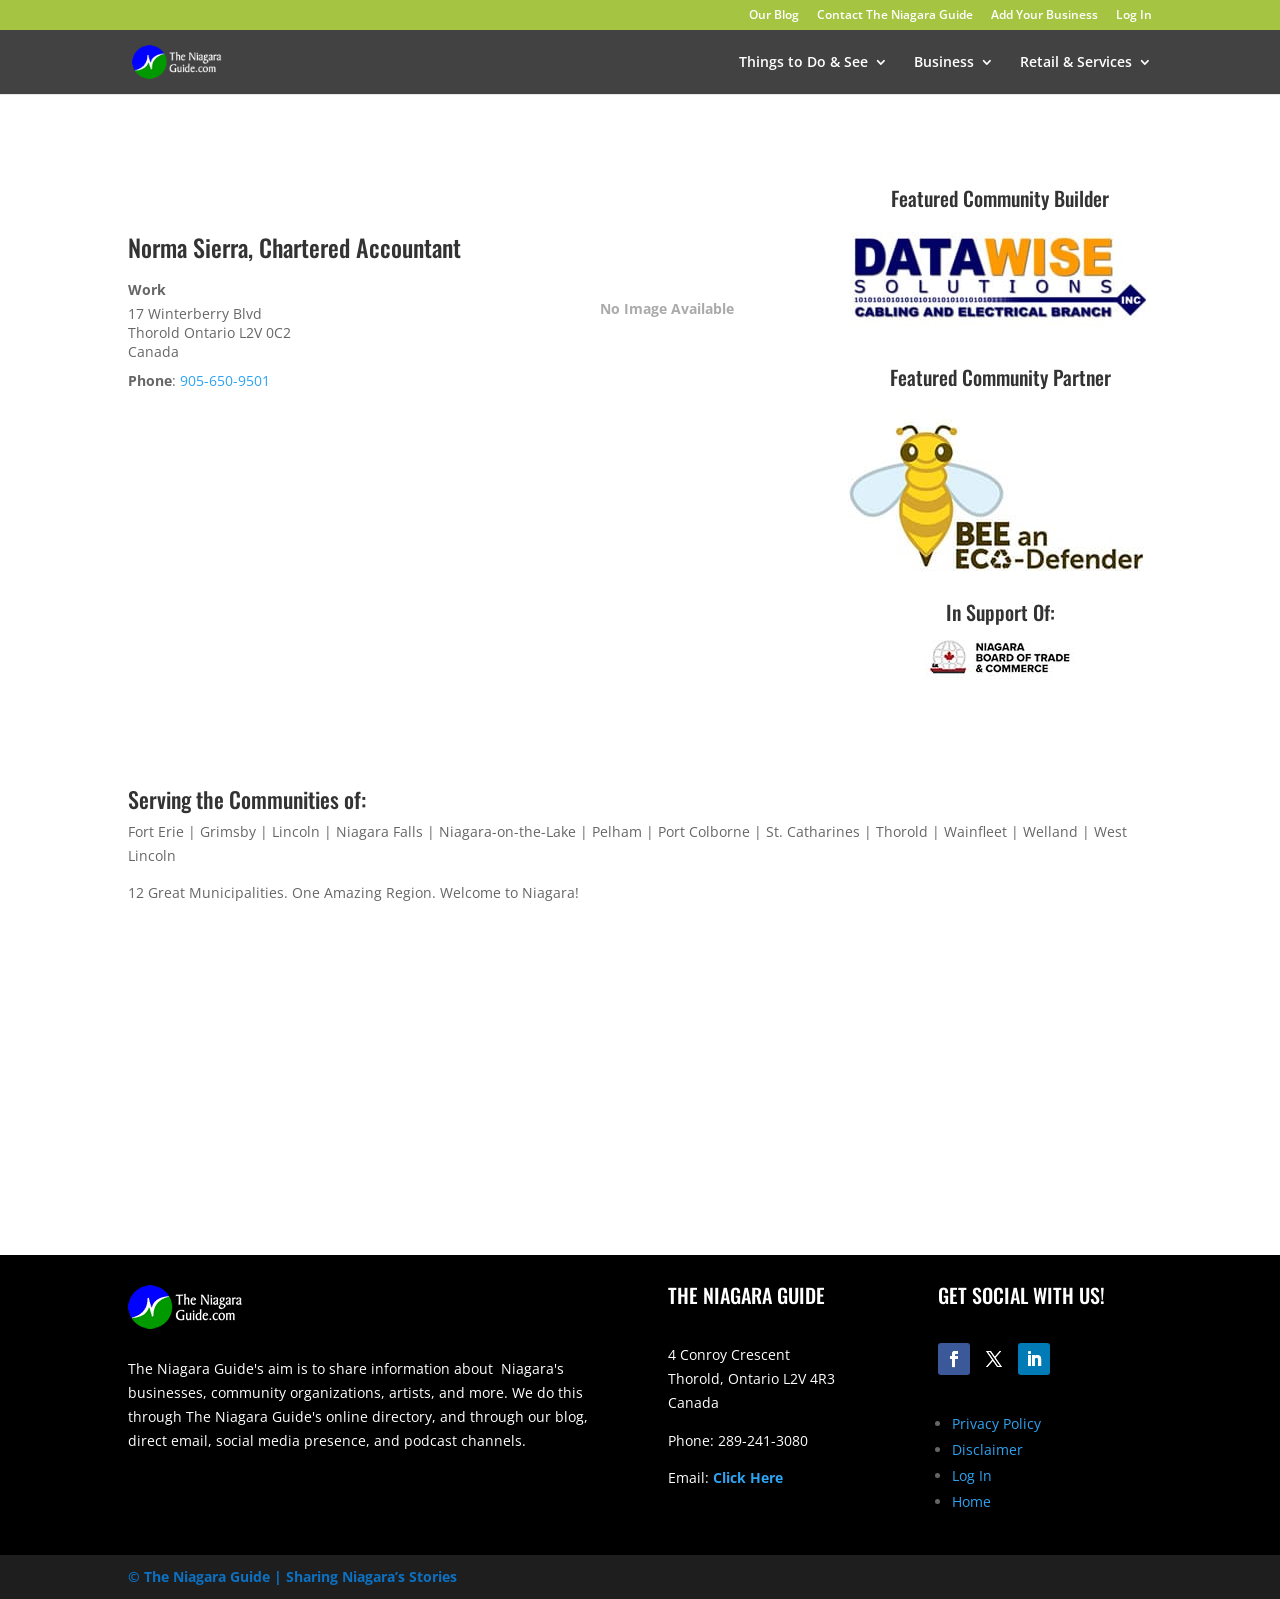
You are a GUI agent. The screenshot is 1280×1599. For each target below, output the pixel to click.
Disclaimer (987, 1449)
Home (971, 1501)
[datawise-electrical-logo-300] (1000, 320)
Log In (1134, 16)
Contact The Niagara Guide (895, 16)
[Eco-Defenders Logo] (998, 576)
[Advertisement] (910, 1098)
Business (944, 63)
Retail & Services (1076, 63)
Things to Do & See (803, 63)
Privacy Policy (996, 1423)
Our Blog (774, 16)
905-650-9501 (225, 380)
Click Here (748, 1477)
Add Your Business (1044, 16)
